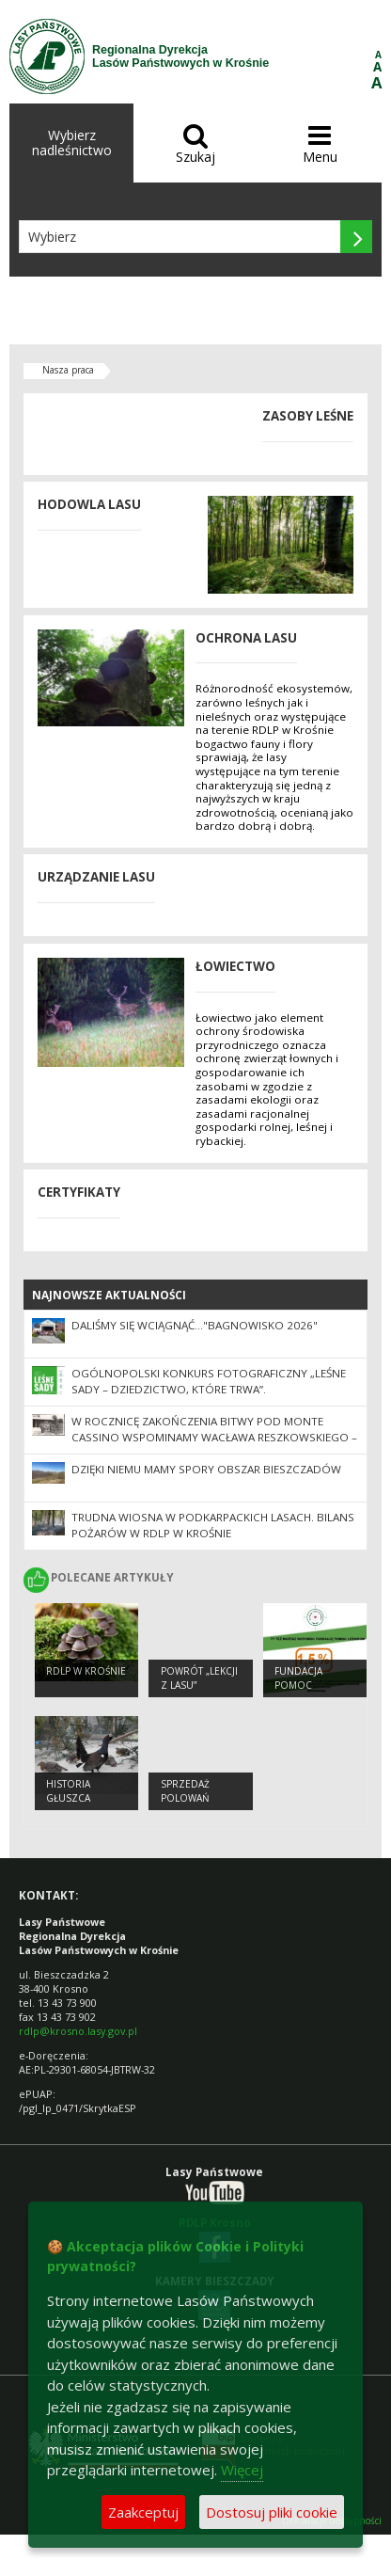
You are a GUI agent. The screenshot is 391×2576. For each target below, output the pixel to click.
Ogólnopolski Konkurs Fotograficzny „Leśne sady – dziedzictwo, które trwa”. (208, 1381)
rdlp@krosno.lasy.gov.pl (78, 2031)
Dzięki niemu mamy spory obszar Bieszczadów (206, 1469)
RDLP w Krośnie (86, 1671)
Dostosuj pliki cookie (271, 2512)
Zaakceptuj (143, 2512)
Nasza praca (68, 369)
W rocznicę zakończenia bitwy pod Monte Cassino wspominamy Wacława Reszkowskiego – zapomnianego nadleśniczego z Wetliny (214, 1437)
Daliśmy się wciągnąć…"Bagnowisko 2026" (194, 1325)
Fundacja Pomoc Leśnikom (298, 1684)
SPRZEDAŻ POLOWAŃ (185, 1791)
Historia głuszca (68, 1791)
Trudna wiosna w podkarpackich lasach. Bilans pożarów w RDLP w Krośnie (212, 1525)
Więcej (242, 2469)
